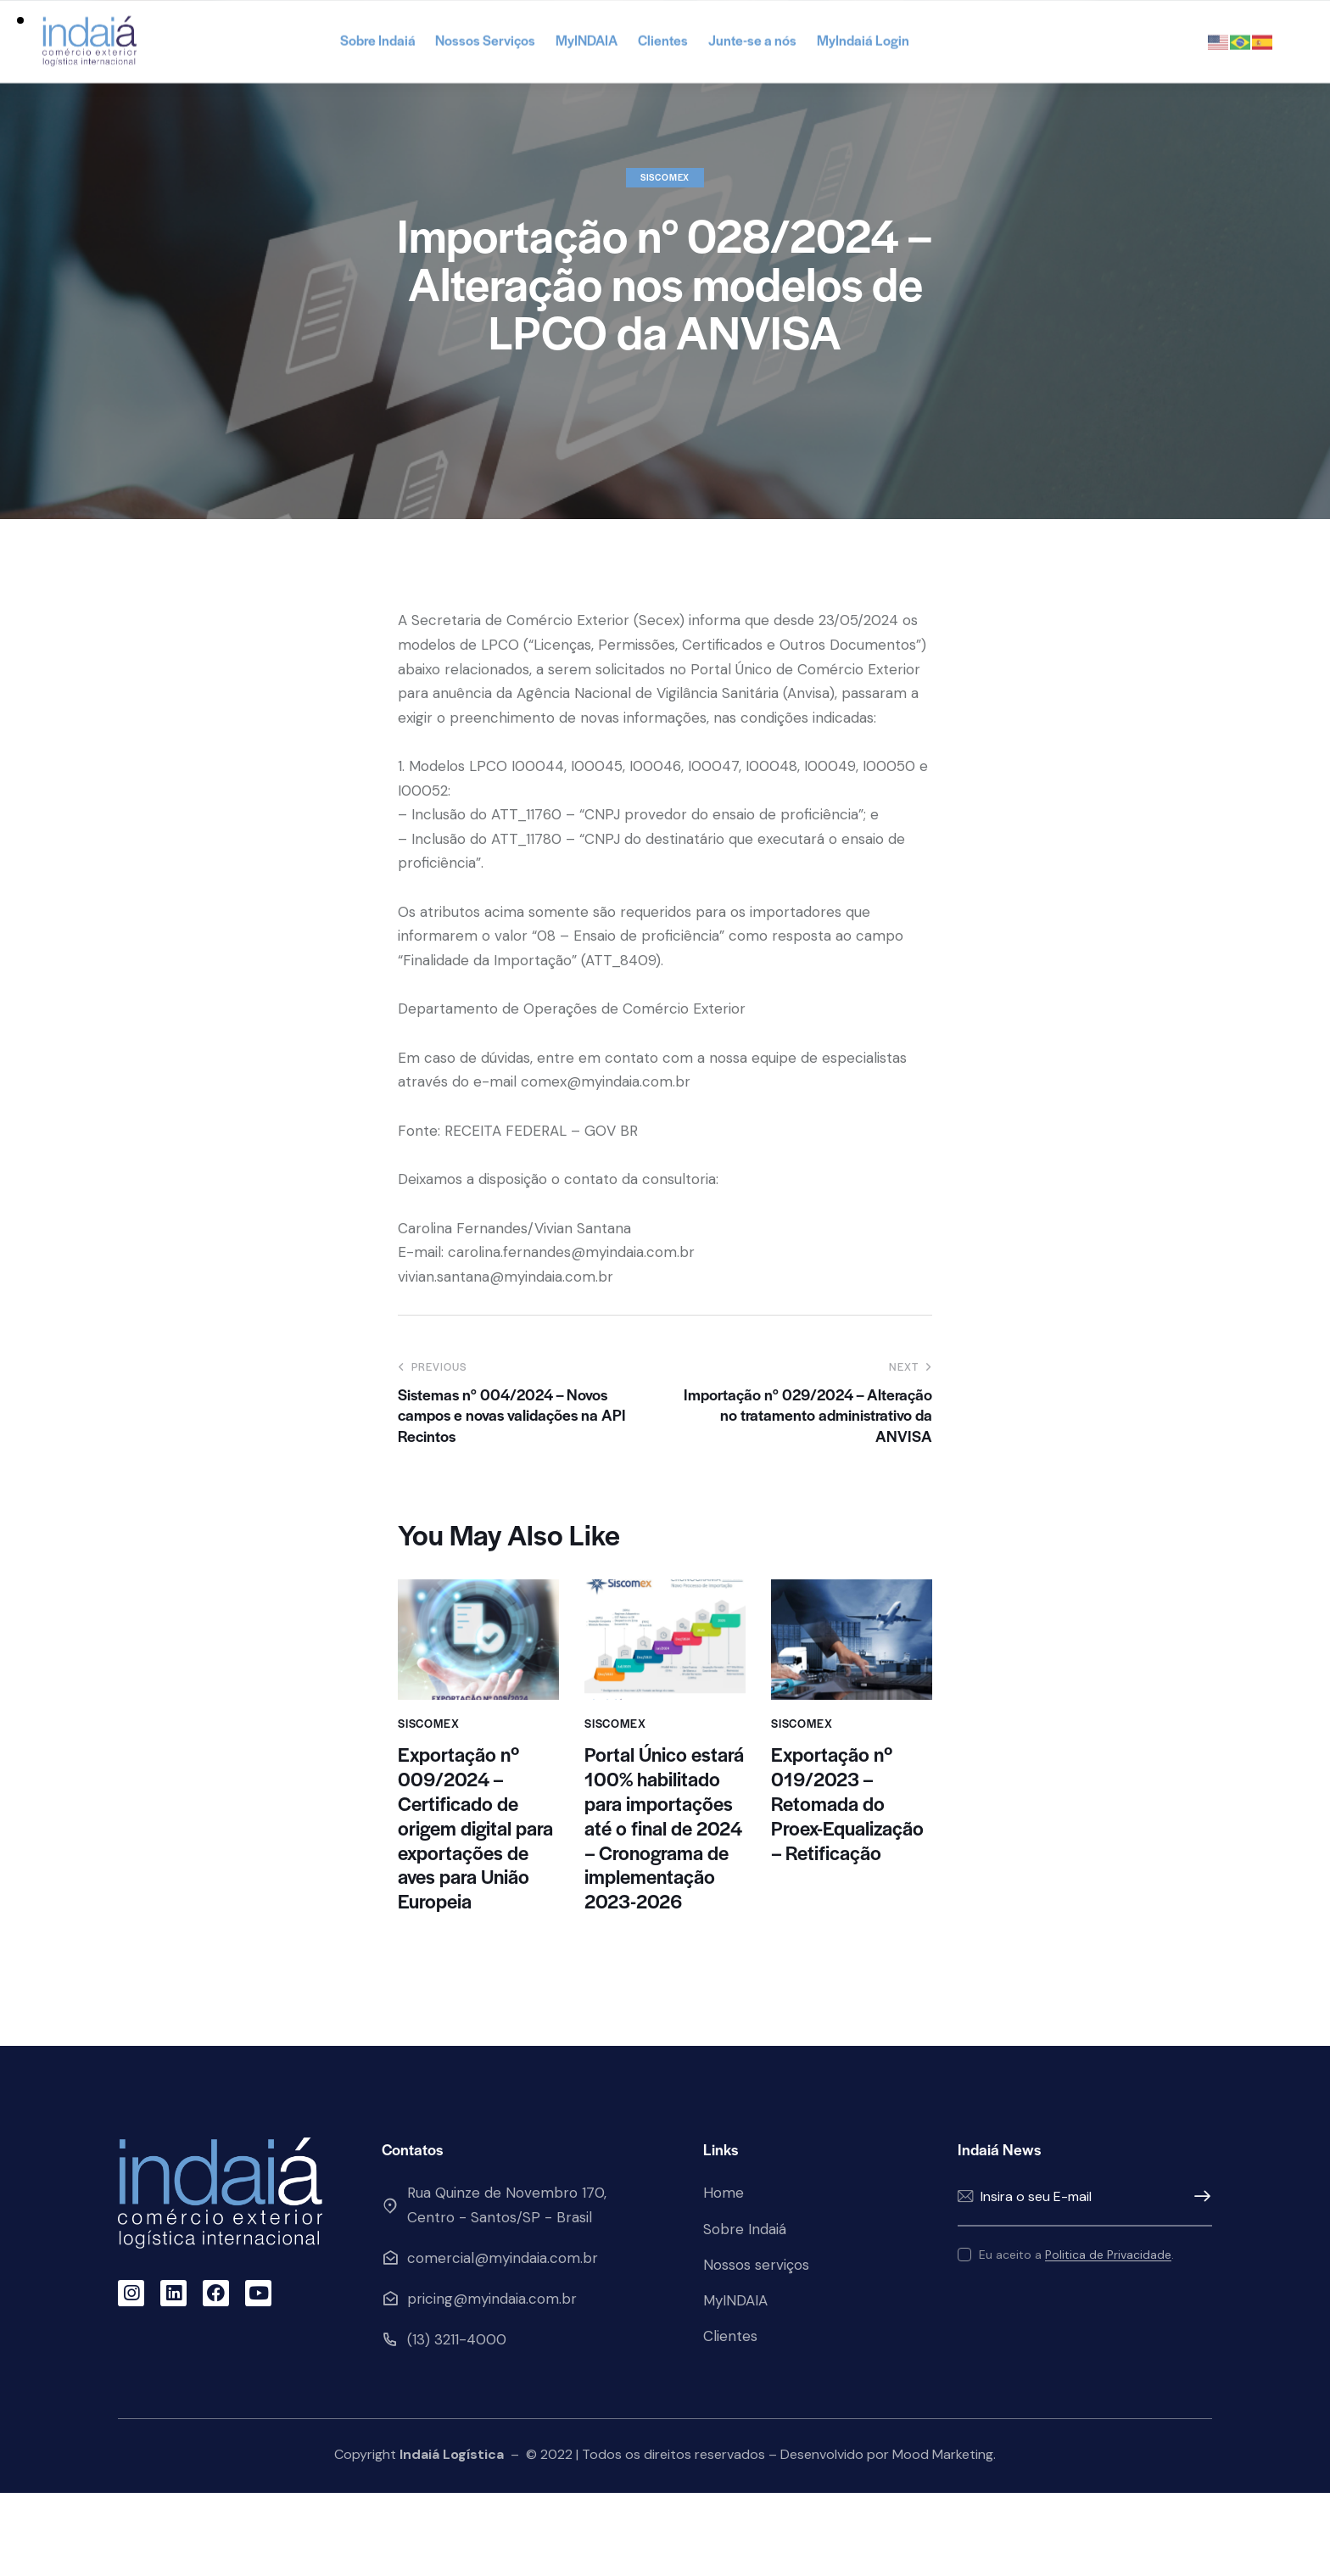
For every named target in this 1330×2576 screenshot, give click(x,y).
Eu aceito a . (1076, 2337)
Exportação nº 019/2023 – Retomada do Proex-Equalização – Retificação (847, 1886)
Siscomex (665, 260)
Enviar (1199, 2280)
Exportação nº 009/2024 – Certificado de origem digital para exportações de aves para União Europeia (475, 1911)
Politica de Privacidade (1108, 2338)
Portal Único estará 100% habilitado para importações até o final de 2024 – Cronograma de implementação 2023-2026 (664, 1911)
